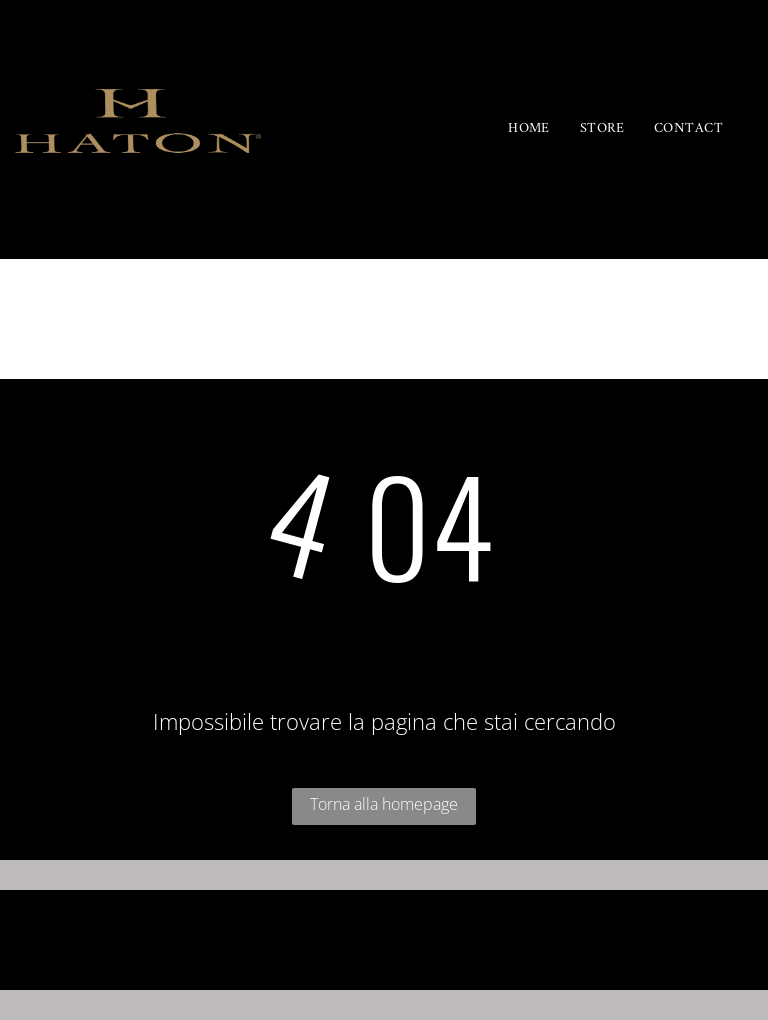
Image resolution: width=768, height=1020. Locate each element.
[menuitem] (529, 129)
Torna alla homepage (384, 804)
